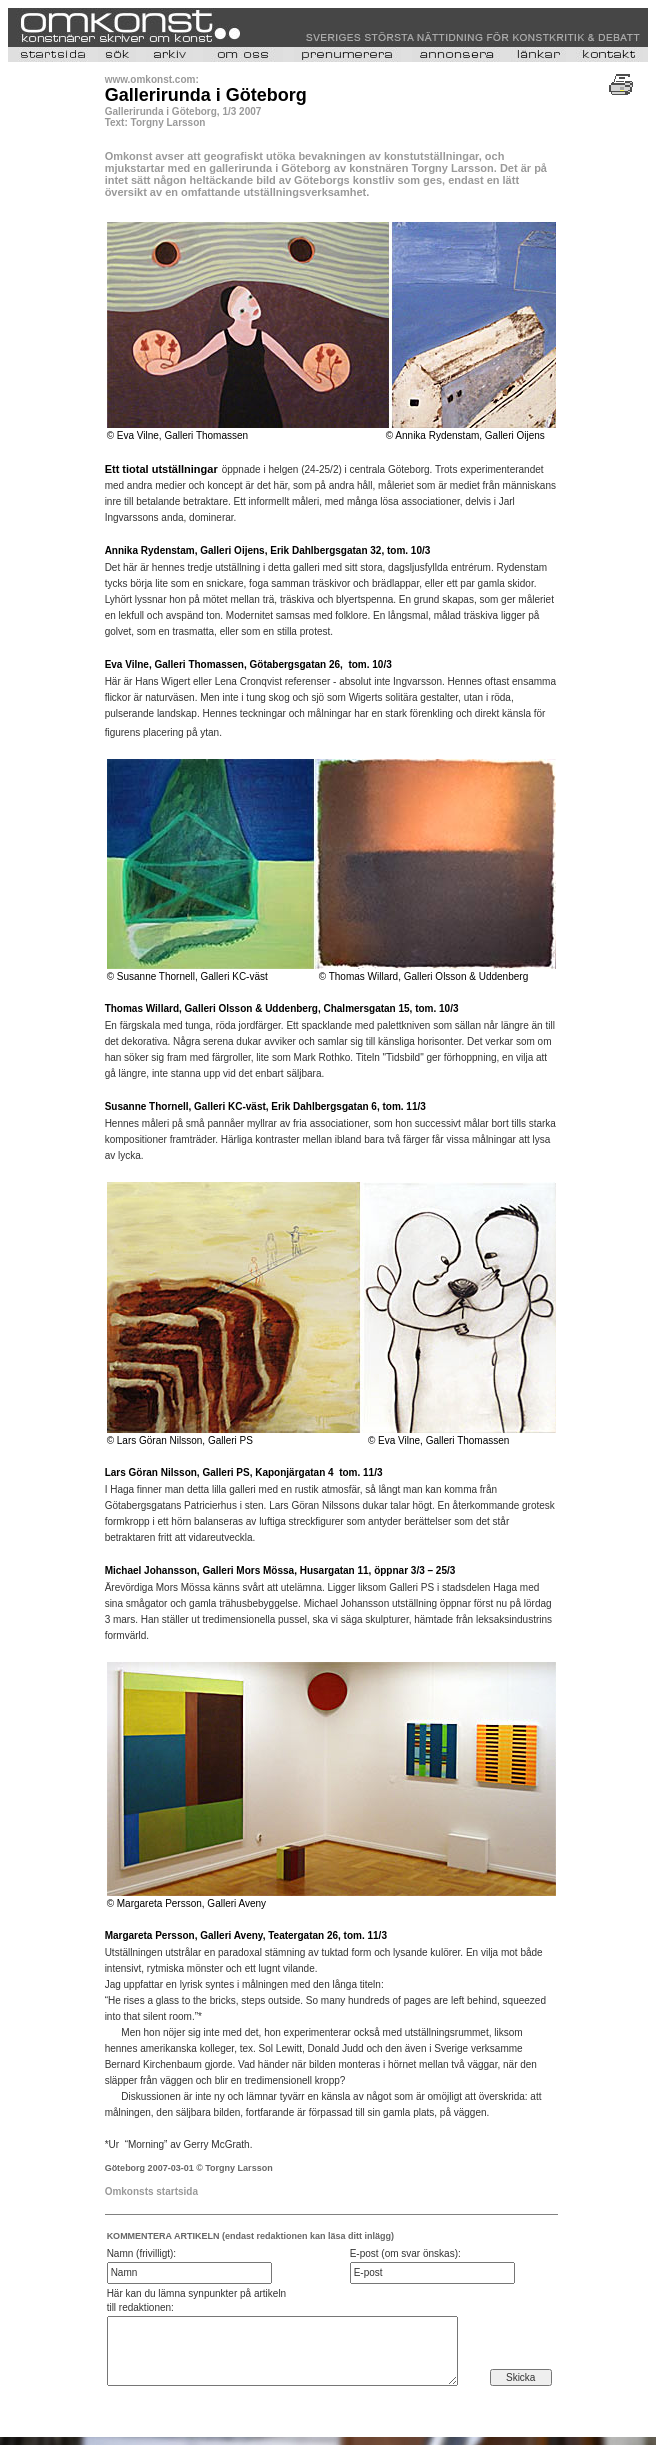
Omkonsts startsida (151, 2191)
